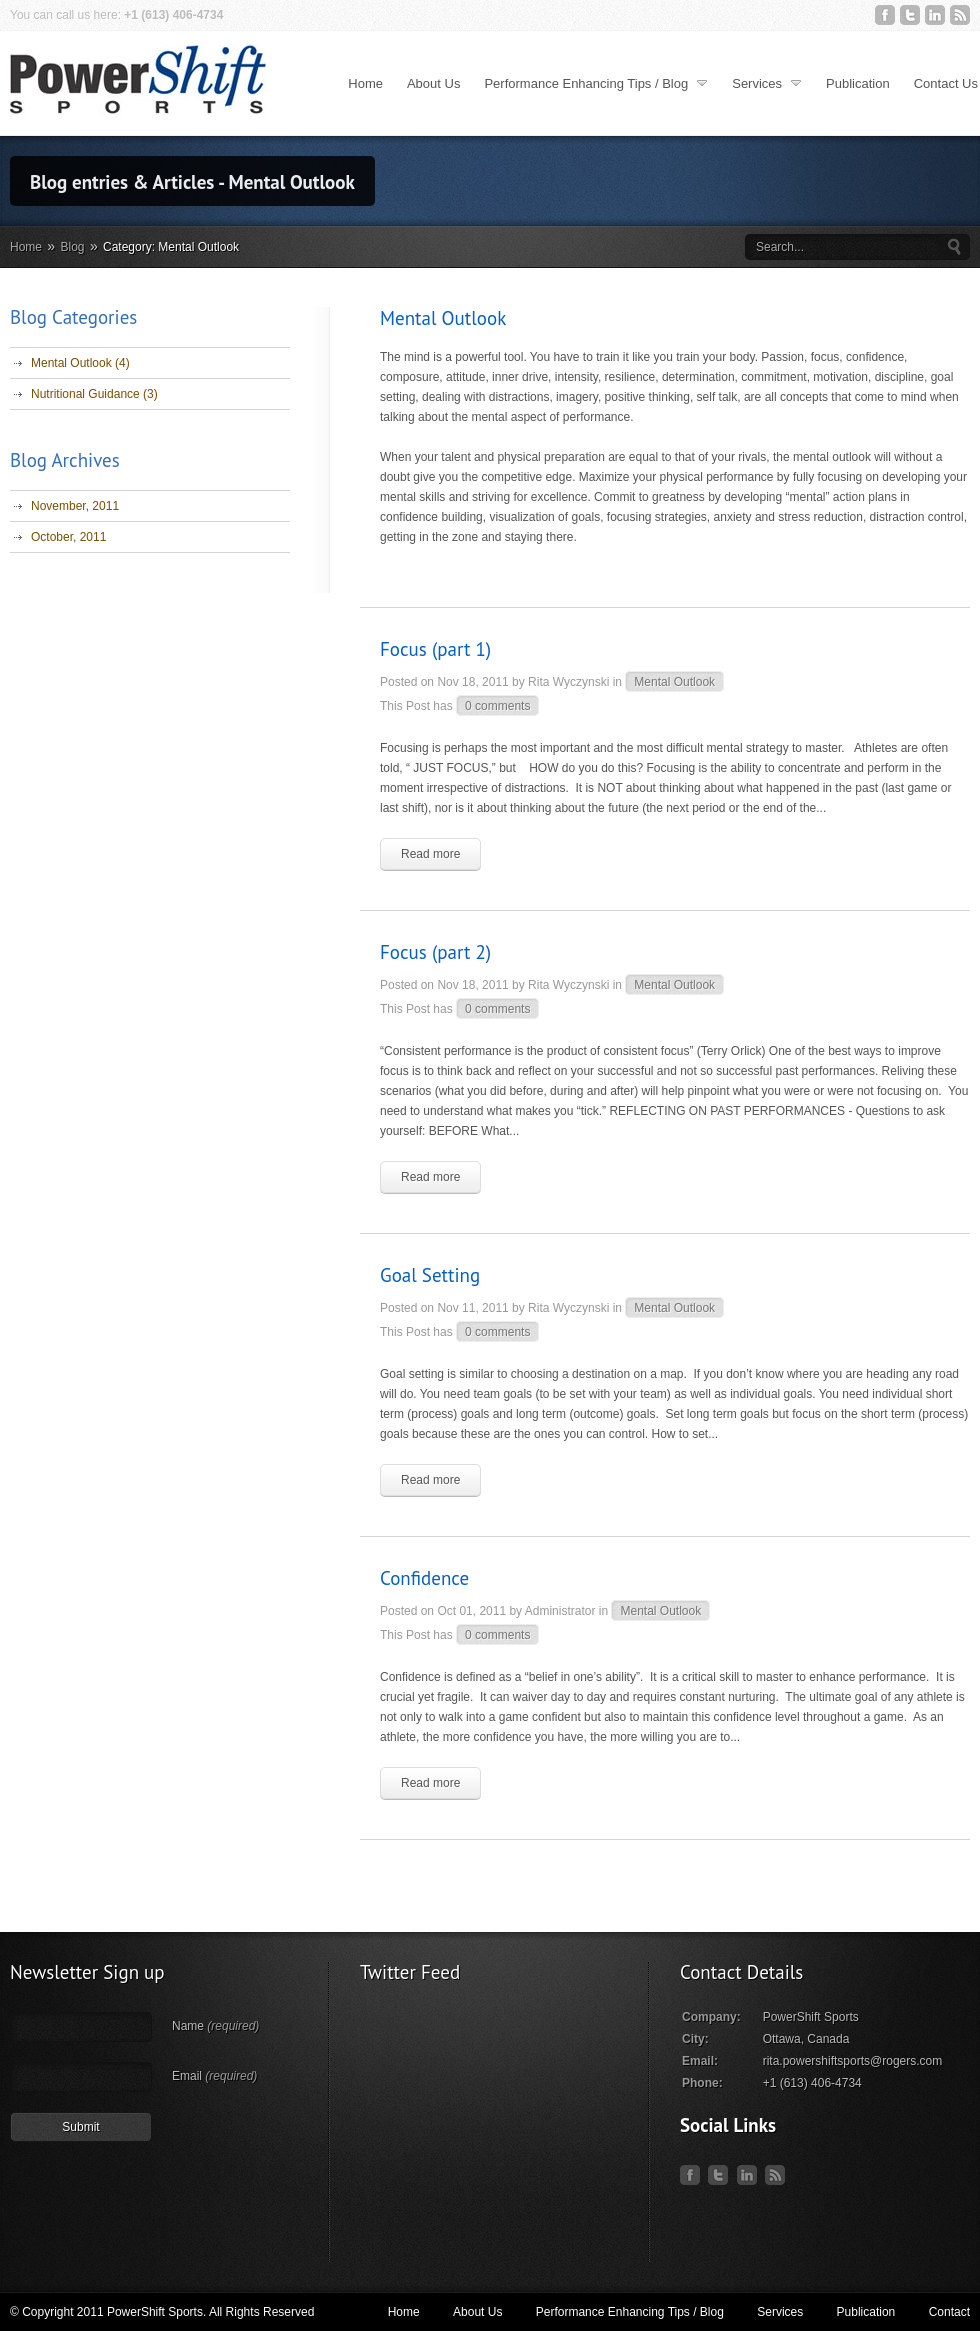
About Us (433, 83)
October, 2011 (68, 537)
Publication (858, 83)
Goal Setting (430, 1275)
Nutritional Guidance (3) (94, 394)
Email (214, 2076)
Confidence (424, 1578)
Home (365, 83)
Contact (949, 2312)
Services (768, 83)
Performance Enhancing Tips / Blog (597, 83)
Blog (73, 247)
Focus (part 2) (435, 952)
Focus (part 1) (435, 649)
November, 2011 (75, 506)
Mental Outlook (674, 682)
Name (215, 2026)
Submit (80, 2127)
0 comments (497, 706)
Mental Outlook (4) (80, 363)
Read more (430, 854)
